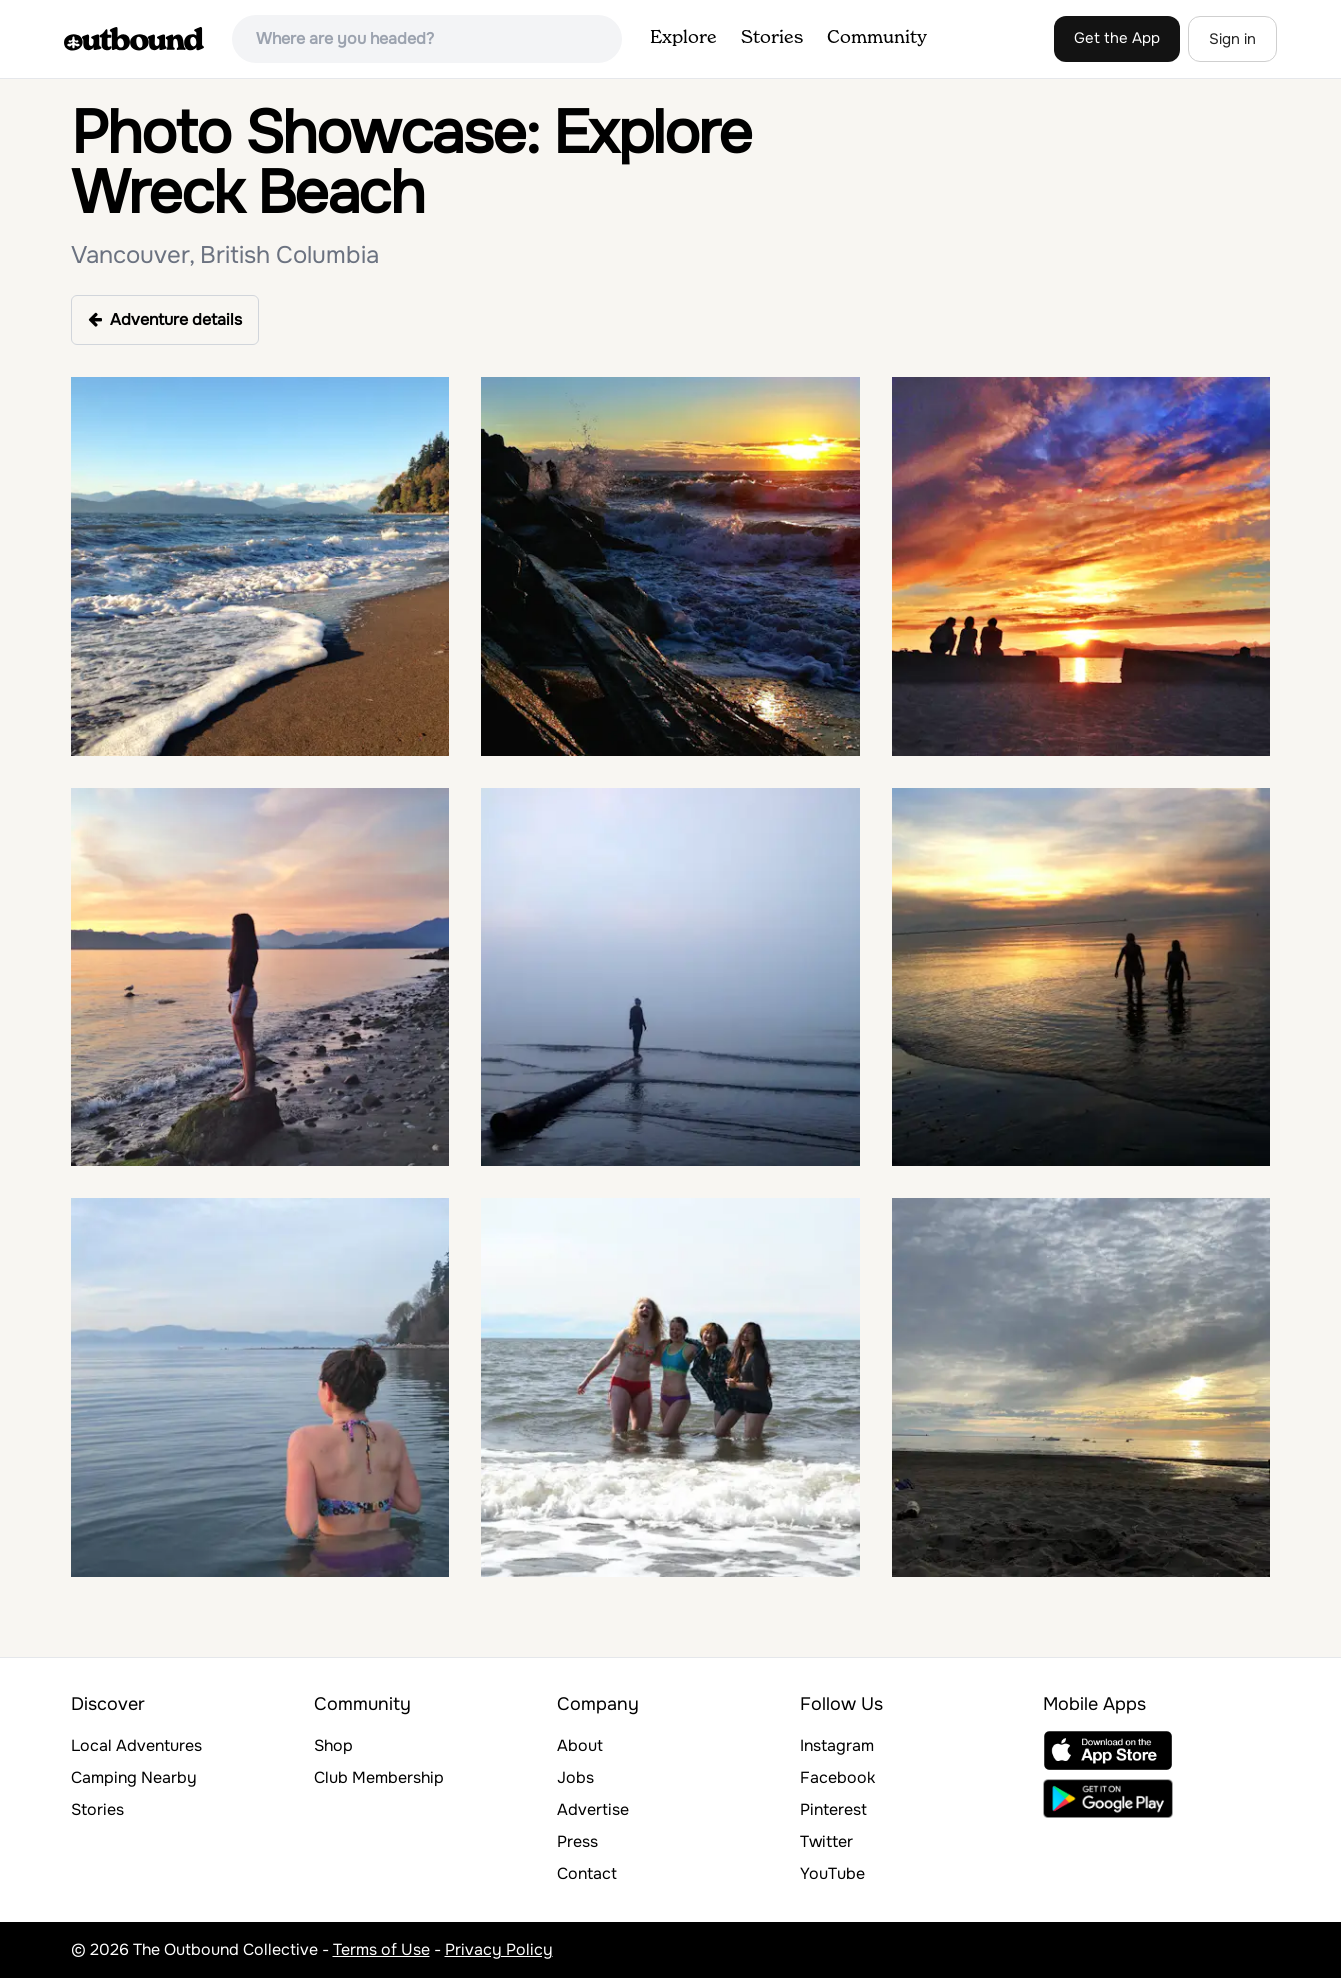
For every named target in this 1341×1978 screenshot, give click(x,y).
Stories (772, 38)
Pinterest (833, 1809)
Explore (683, 38)
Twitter (826, 1841)
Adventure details (165, 319)
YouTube (832, 1873)
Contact (587, 1873)
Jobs (575, 1777)
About (580, 1745)
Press (577, 1841)
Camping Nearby (134, 1777)
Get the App (1117, 38)
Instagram (837, 1745)
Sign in (1232, 39)
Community (877, 38)
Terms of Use (381, 1949)
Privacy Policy (499, 1949)
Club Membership (379, 1777)
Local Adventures (136, 1745)
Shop (333, 1745)
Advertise (593, 1809)
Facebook (837, 1777)
